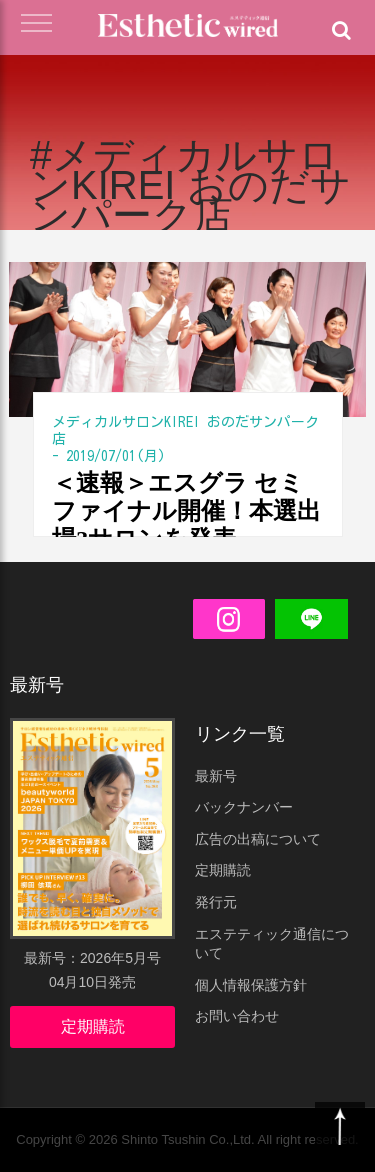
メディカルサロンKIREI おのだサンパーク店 (185, 430)
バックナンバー (244, 807)
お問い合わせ (237, 1016)
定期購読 (93, 1026)
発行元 (216, 902)
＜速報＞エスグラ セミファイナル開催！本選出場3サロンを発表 (186, 511)
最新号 (216, 776)
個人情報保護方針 (251, 985)
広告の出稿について (258, 839)
